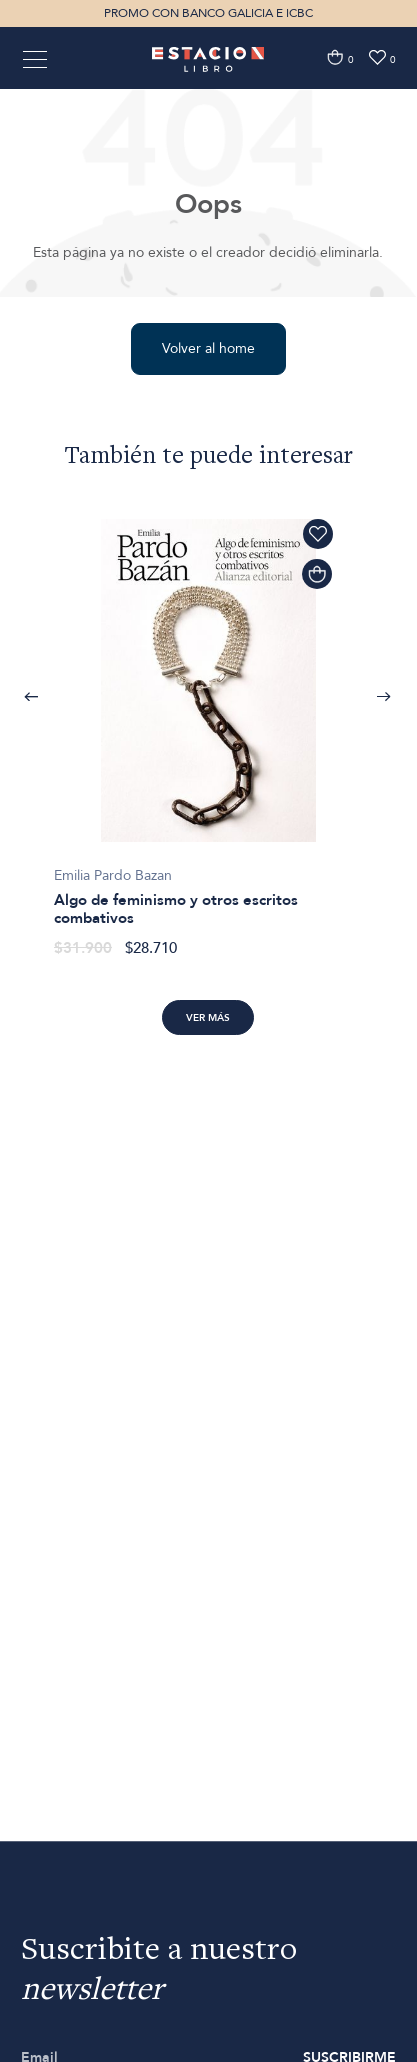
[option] (208, 727)
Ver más (208, 1018)
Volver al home (208, 348)
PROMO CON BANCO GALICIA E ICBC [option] (208, 13)
